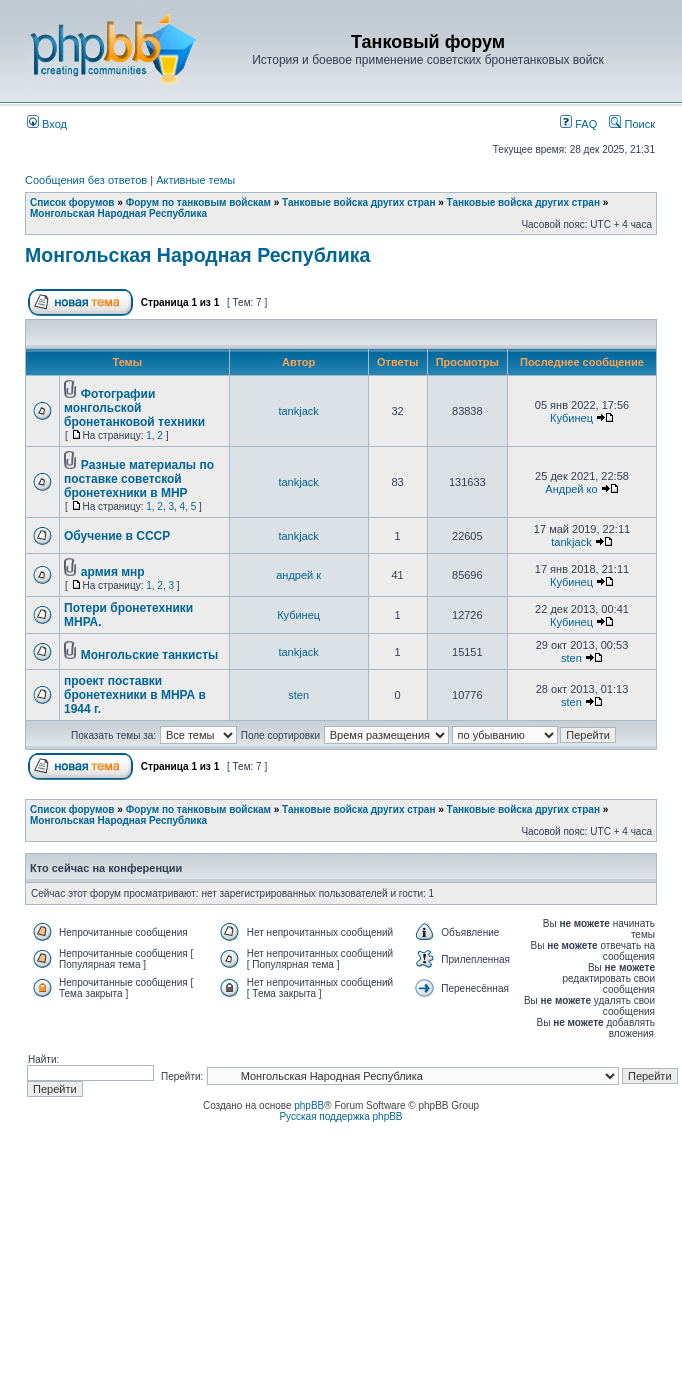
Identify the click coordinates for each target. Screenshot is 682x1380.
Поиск (632, 124)
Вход (47, 124)
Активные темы (195, 180)
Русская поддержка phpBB (340, 1116)
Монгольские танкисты (150, 655)
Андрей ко (571, 489)
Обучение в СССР (117, 536)
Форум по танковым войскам (198, 202)
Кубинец (571, 418)
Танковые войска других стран (358, 202)
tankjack (298, 411)
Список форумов (72, 202)
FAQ (578, 124)
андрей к (298, 575)
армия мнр (113, 572)
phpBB (309, 1105)
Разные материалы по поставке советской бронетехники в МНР (139, 479)
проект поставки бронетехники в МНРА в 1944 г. (135, 695)
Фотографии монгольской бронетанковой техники (134, 408)
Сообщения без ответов (86, 180)
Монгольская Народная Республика (118, 213)
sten (571, 658)
